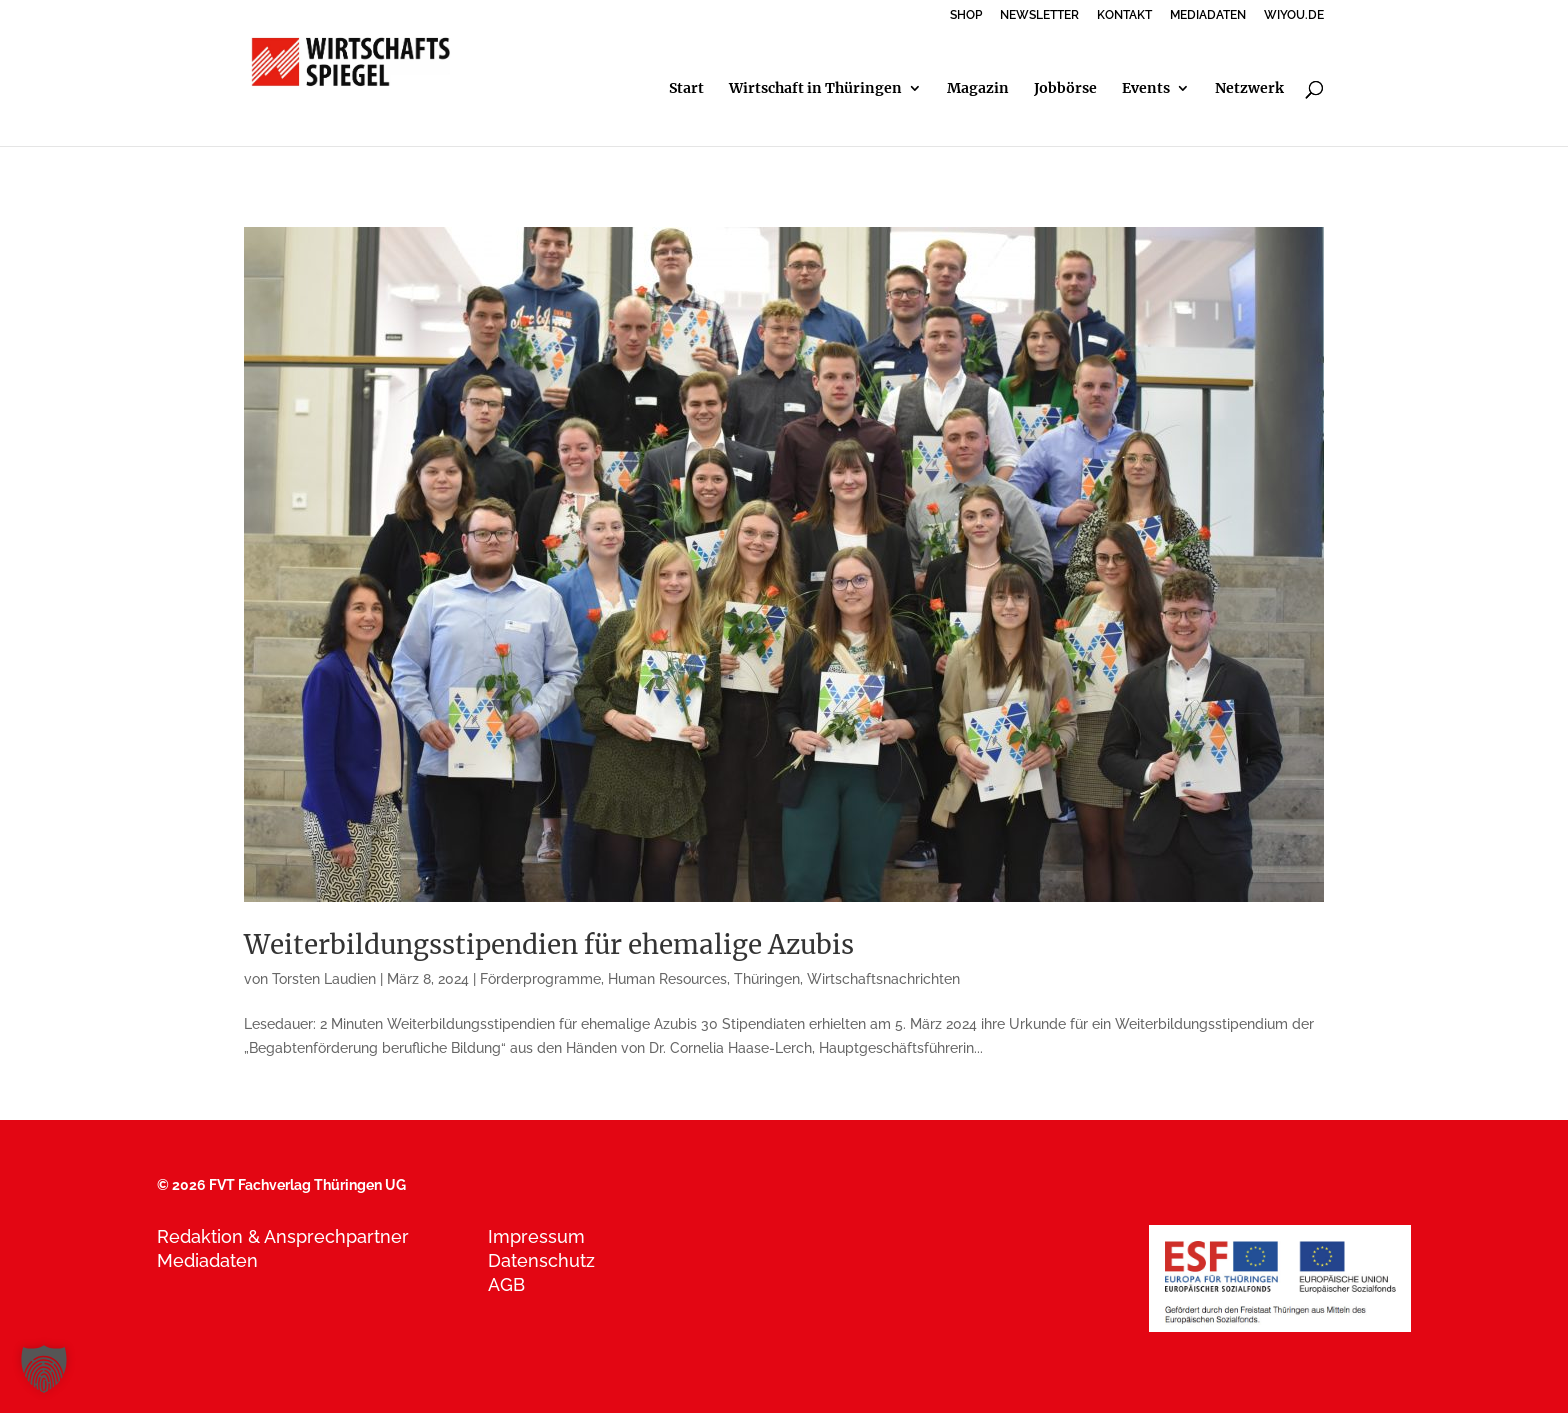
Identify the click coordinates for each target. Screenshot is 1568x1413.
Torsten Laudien (324, 979)
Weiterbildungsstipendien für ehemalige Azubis (549, 944)
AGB (506, 1284)
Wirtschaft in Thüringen (815, 89)
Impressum (536, 1236)
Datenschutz (541, 1260)
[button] (44, 1369)
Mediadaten (207, 1260)
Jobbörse (1065, 89)
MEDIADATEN (1208, 15)
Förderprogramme (540, 979)
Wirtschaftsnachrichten (883, 979)
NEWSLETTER (1039, 15)
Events (1146, 89)
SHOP (966, 15)
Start (686, 89)
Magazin (978, 89)
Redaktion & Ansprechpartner (283, 1236)
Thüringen (767, 979)
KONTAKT (1124, 15)
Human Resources (667, 979)
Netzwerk (1249, 89)
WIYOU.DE (1294, 15)
